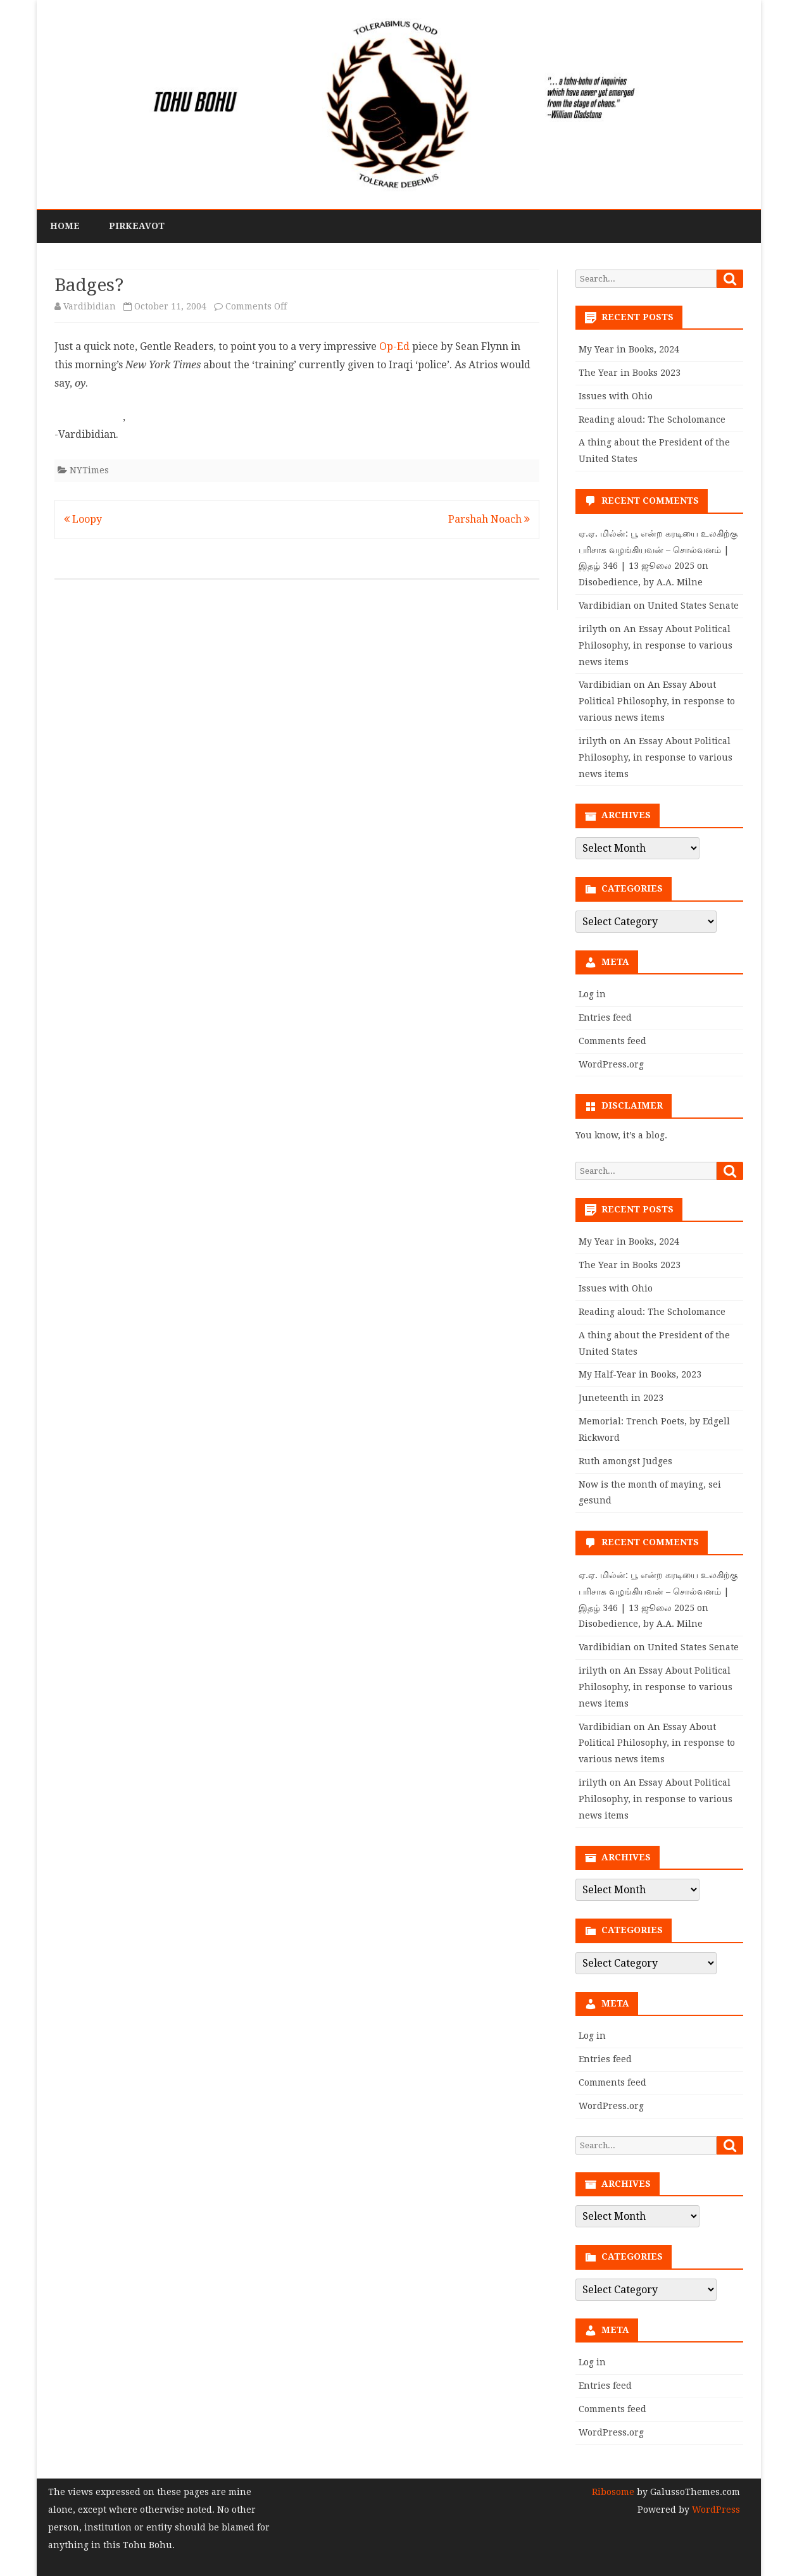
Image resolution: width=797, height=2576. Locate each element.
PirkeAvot (137, 226)
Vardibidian (89, 306)
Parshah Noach (489, 519)
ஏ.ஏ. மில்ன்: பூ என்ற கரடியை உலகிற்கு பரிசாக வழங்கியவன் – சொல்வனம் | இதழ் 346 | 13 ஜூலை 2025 (658, 549)
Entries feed (605, 1017)
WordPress (714, 2509)
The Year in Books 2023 (630, 373)
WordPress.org (611, 1064)
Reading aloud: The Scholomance (652, 419)
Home (65, 226)
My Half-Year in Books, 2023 (640, 1374)
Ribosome (613, 2492)
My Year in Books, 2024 (629, 349)
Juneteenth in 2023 (621, 1398)
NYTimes (89, 470)
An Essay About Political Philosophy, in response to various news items (655, 645)
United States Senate (693, 605)
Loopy (83, 519)
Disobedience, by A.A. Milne (641, 582)
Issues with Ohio (616, 396)
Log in (592, 994)
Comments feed (612, 1041)
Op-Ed (394, 346)
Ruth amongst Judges (625, 1461)
